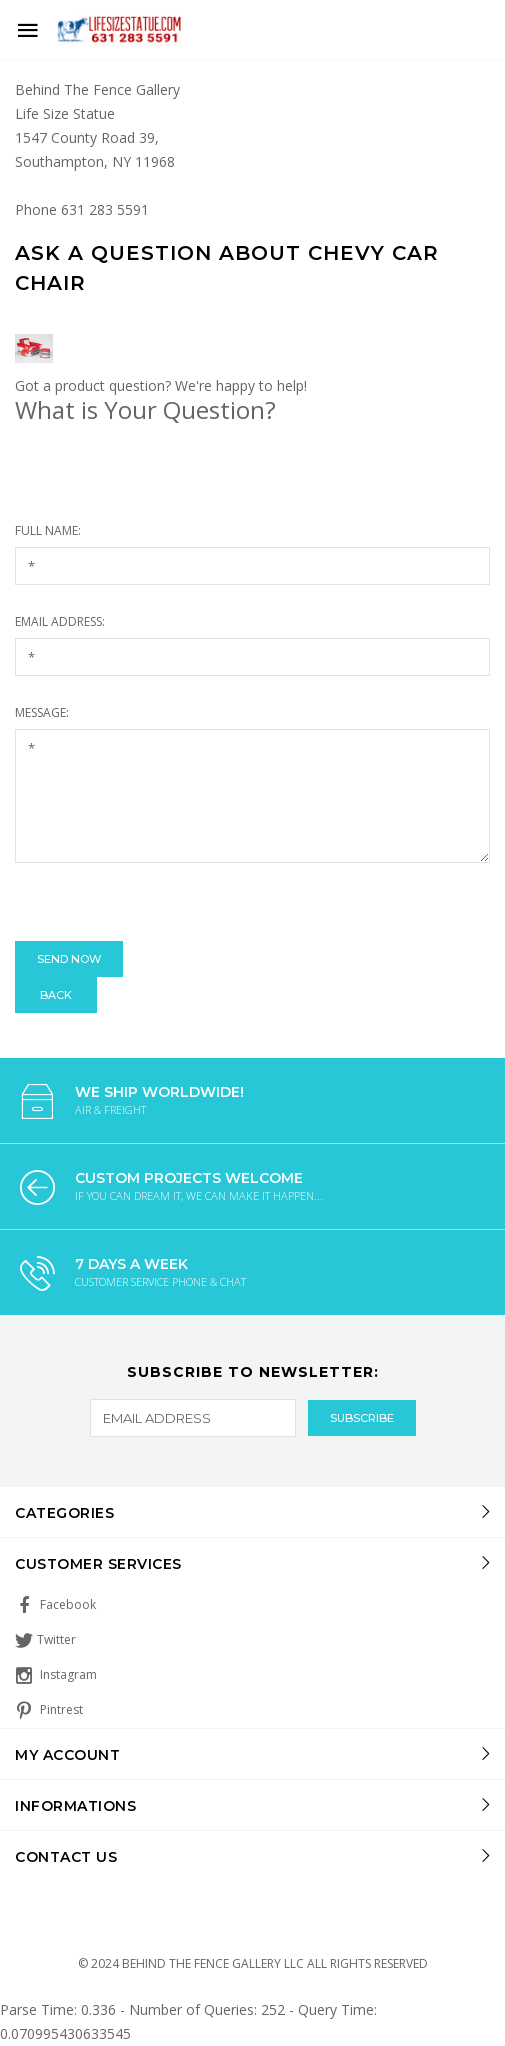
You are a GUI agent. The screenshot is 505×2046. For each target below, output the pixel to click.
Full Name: (48, 530)
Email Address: (60, 621)
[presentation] (167, 902)
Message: (42, 712)
